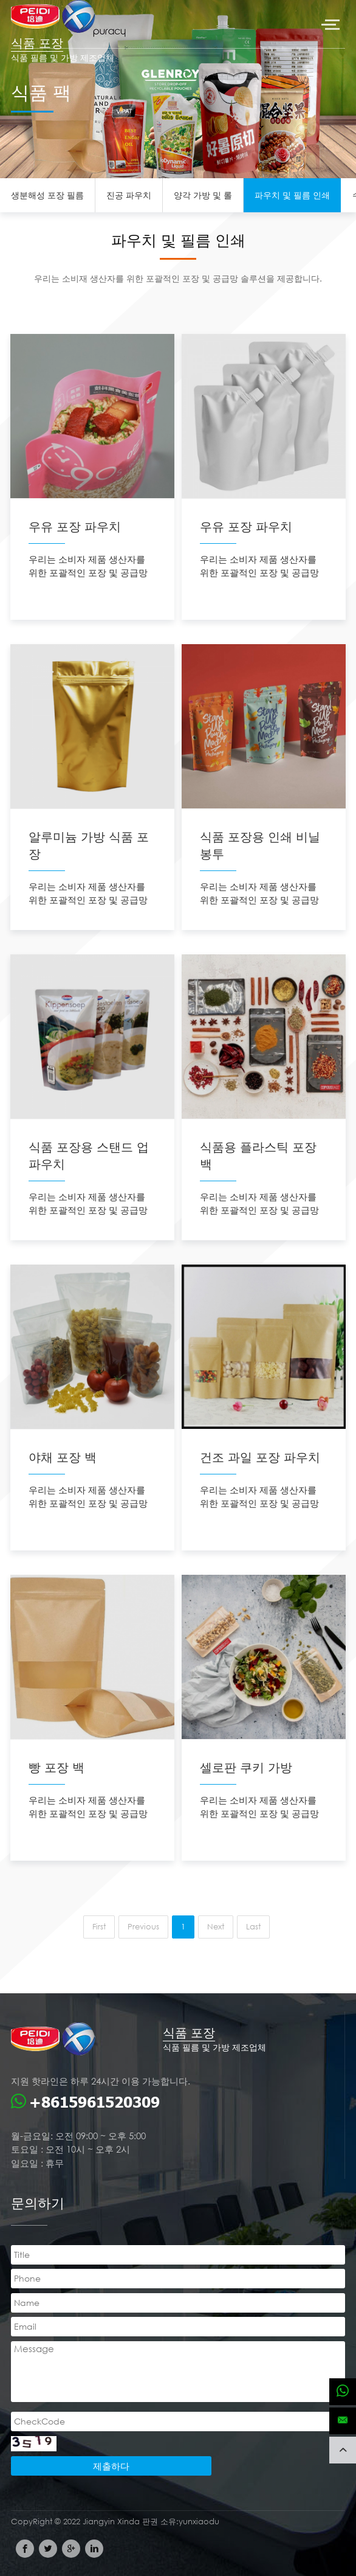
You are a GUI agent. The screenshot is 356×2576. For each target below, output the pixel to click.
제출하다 (111, 2466)
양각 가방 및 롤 (203, 195)
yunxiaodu (199, 2521)
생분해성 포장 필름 (47, 195)
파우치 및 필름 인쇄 (292, 195)
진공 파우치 (128, 195)
